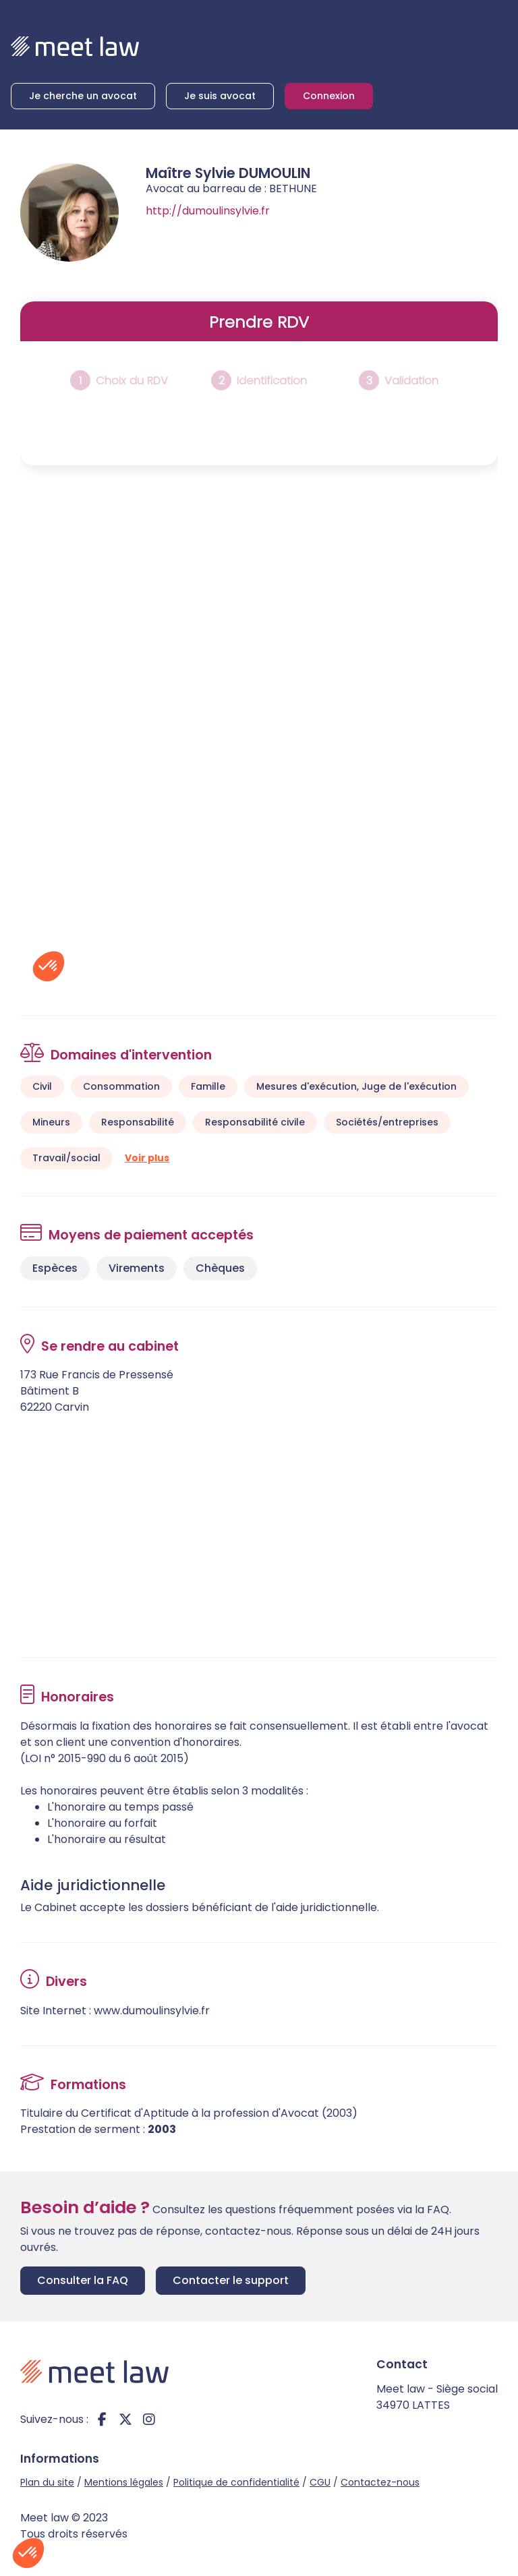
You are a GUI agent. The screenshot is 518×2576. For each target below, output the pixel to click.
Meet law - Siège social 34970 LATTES (437, 2397)
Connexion (329, 96)
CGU (320, 2482)
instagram (149, 2419)
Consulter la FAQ (82, 2280)
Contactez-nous (380, 2482)
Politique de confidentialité (236, 2482)
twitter (125, 2419)
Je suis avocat (220, 96)
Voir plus (147, 1158)
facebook (102, 2419)
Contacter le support (231, 2280)
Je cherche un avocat (83, 96)
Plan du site (47, 2482)
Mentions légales (123, 2482)
